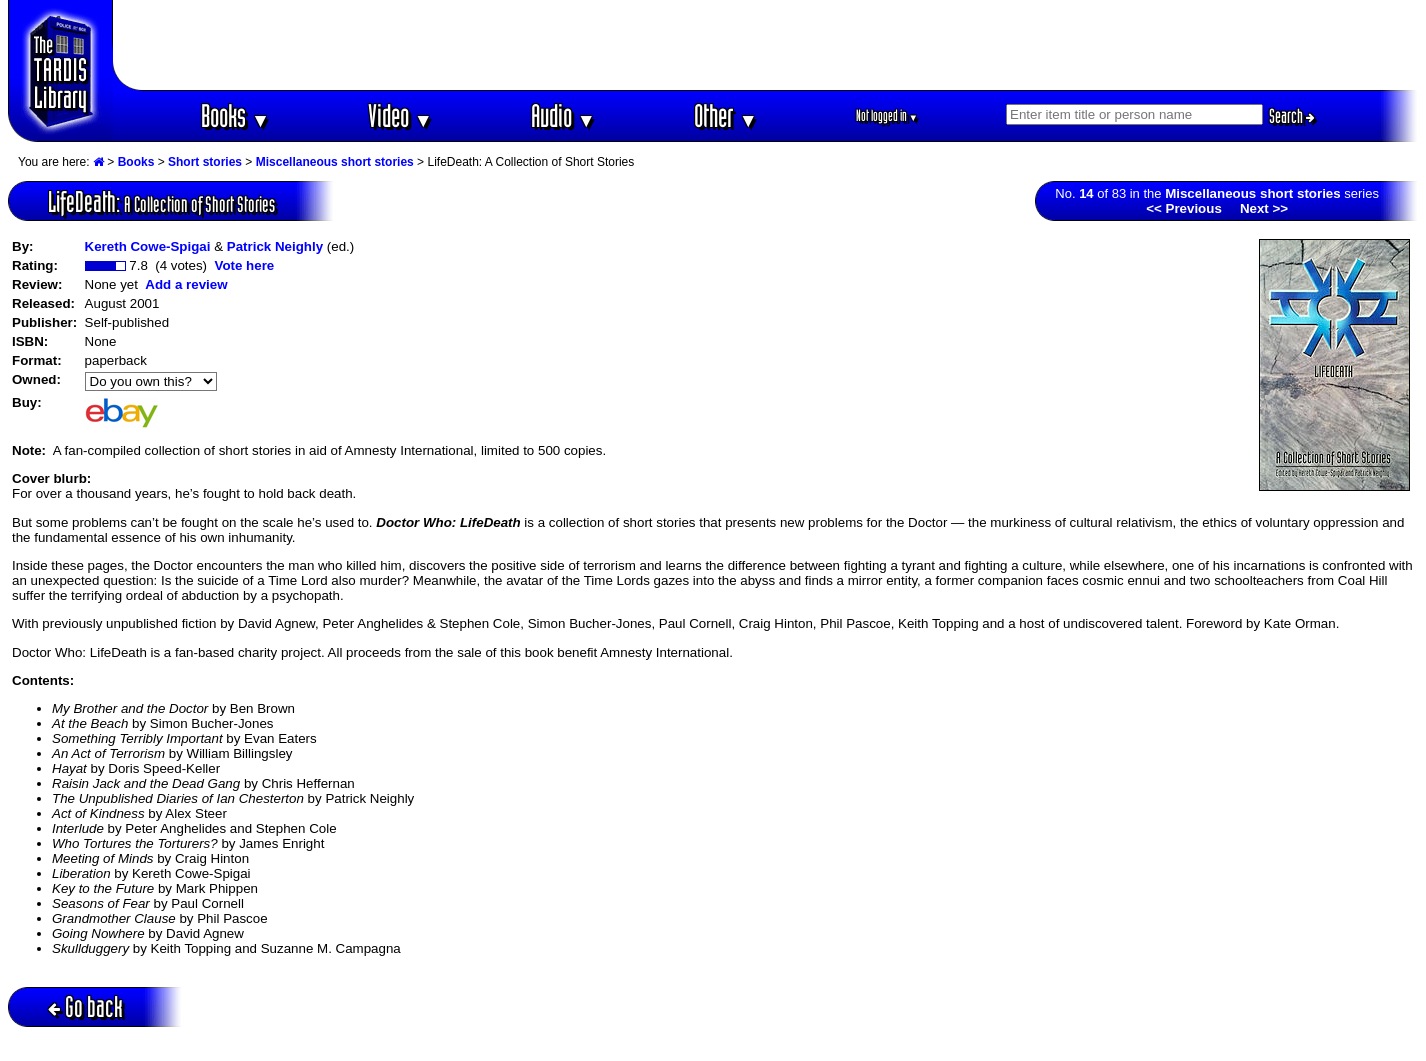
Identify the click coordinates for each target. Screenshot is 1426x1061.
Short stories (205, 162)
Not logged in (887, 115)
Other (726, 115)
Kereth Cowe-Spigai (148, 246)
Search (1292, 116)
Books (235, 115)
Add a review (186, 284)
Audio (563, 115)
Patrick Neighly (275, 246)
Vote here (244, 265)
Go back (85, 1006)
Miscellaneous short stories (335, 162)
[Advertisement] (766, 45)
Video (400, 115)
